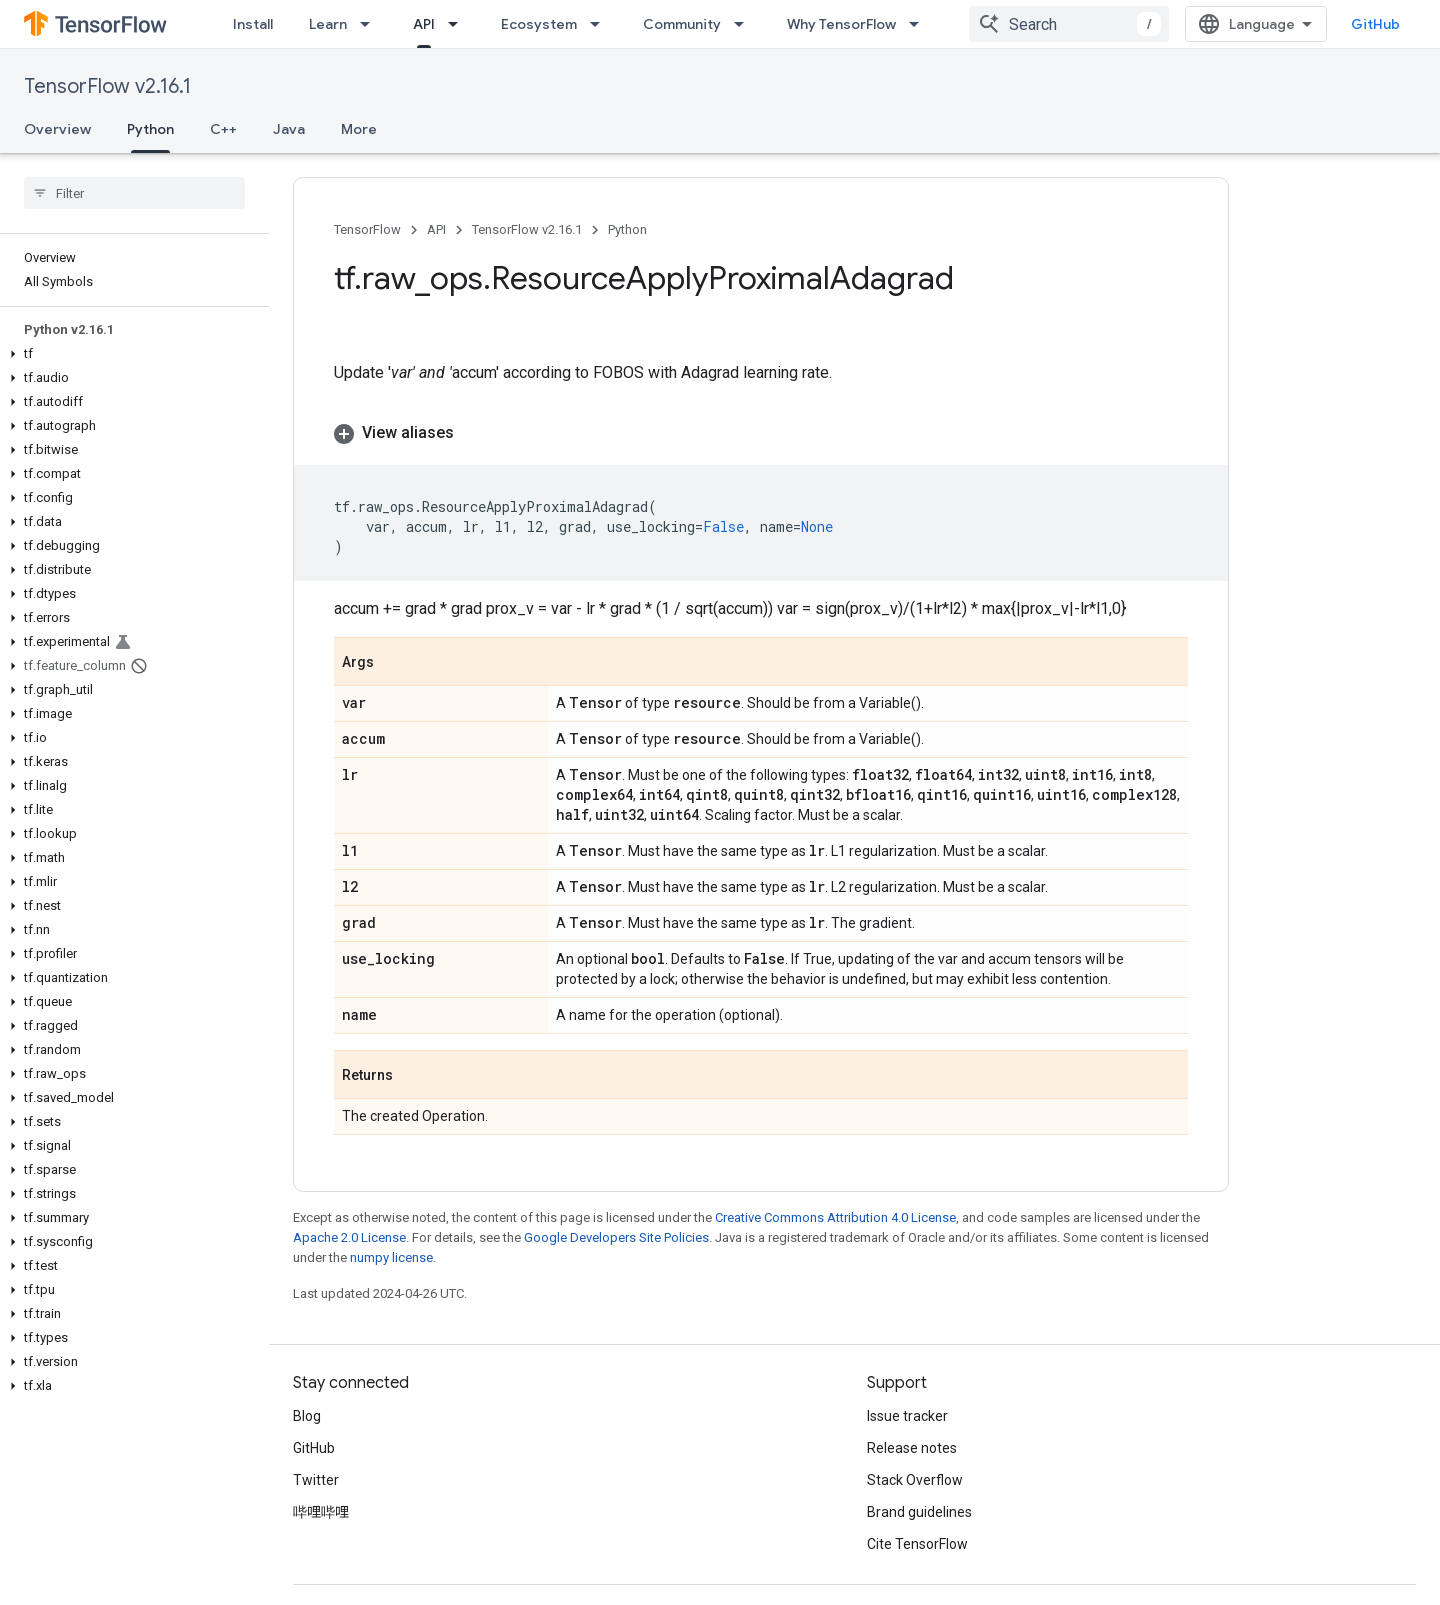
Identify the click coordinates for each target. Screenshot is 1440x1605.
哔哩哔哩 (321, 1512)
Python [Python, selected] (150, 129)
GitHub (1375, 24)
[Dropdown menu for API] (459, 24)
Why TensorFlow (841, 24)
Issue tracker (907, 1416)
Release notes (912, 1448)
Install (253, 24)
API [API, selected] (424, 24)
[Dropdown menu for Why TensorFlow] (920, 24)
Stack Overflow (915, 1480)
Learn (328, 24)
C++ (223, 129)
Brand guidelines (919, 1512)
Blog (307, 1416)
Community (682, 24)
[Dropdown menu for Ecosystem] (601, 24)
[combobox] (1069, 24)
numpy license (391, 1257)
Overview (57, 129)
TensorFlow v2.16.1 (107, 86)
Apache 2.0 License (349, 1237)
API (436, 229)
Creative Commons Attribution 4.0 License (835, 1217)
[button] (130, 354)
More (359, 129)
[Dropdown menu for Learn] (371, 24)
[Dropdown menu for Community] (745, 24)
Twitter (316, 1480)
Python (627, 229)
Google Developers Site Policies (616, 1237)
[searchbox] (134, 193)
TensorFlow (367, 229)
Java (289, 129)
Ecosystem (539, 24)
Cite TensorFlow (917, 1544)
